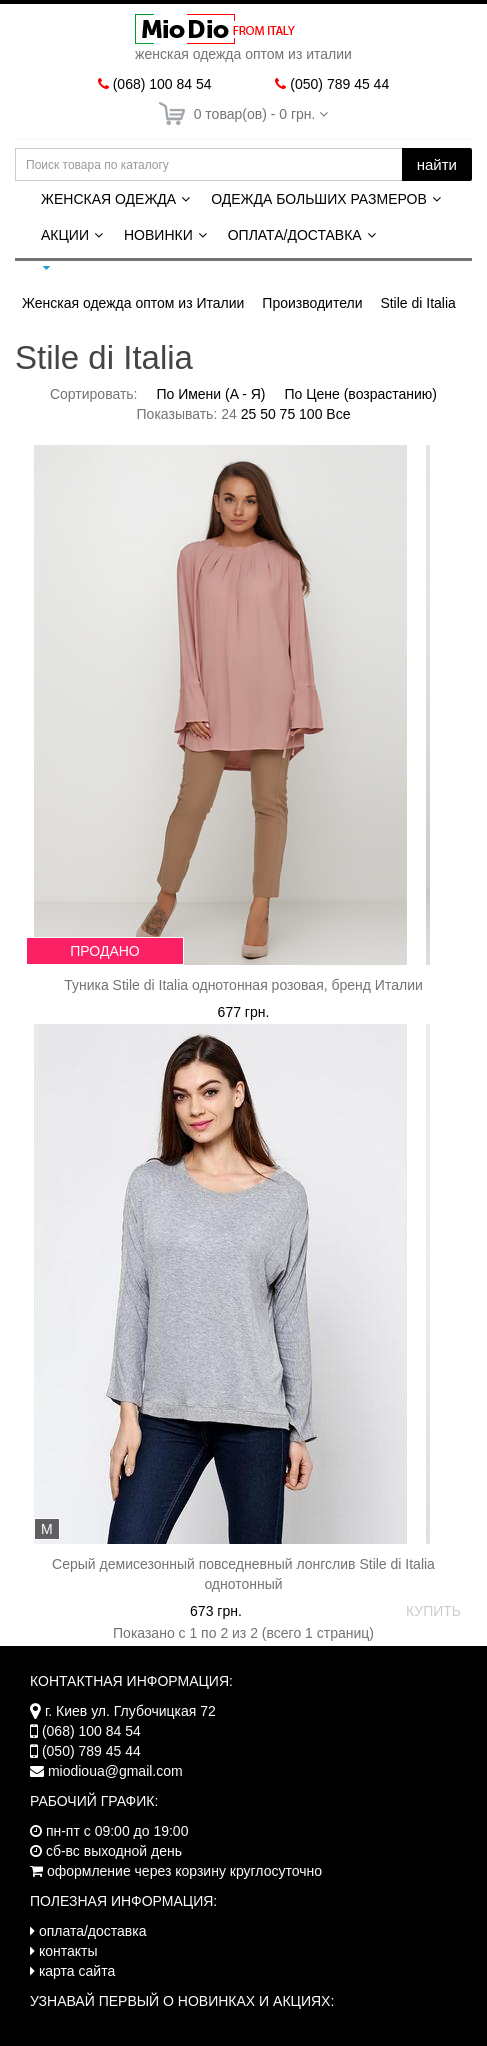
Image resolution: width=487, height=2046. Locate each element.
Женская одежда (108, 199)
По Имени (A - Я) (210, 394)
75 (288, 414)
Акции (65, 235)
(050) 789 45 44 (339, 84)
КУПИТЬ (433, 1611)
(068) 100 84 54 (162, 84)
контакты (68, 1951)
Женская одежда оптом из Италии (133, 303)
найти (437, 164)
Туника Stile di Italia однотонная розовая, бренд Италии (243, 985)
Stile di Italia (417, 303)
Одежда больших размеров (319, 199)
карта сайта (77, 1971)
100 (310, 414)
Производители (312, 303)
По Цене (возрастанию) (360, 394)
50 (268, 414)
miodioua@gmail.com (115, 1771)
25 (249, 414)
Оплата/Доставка (295, 235)
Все (338, 414)
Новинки (158, 235)
